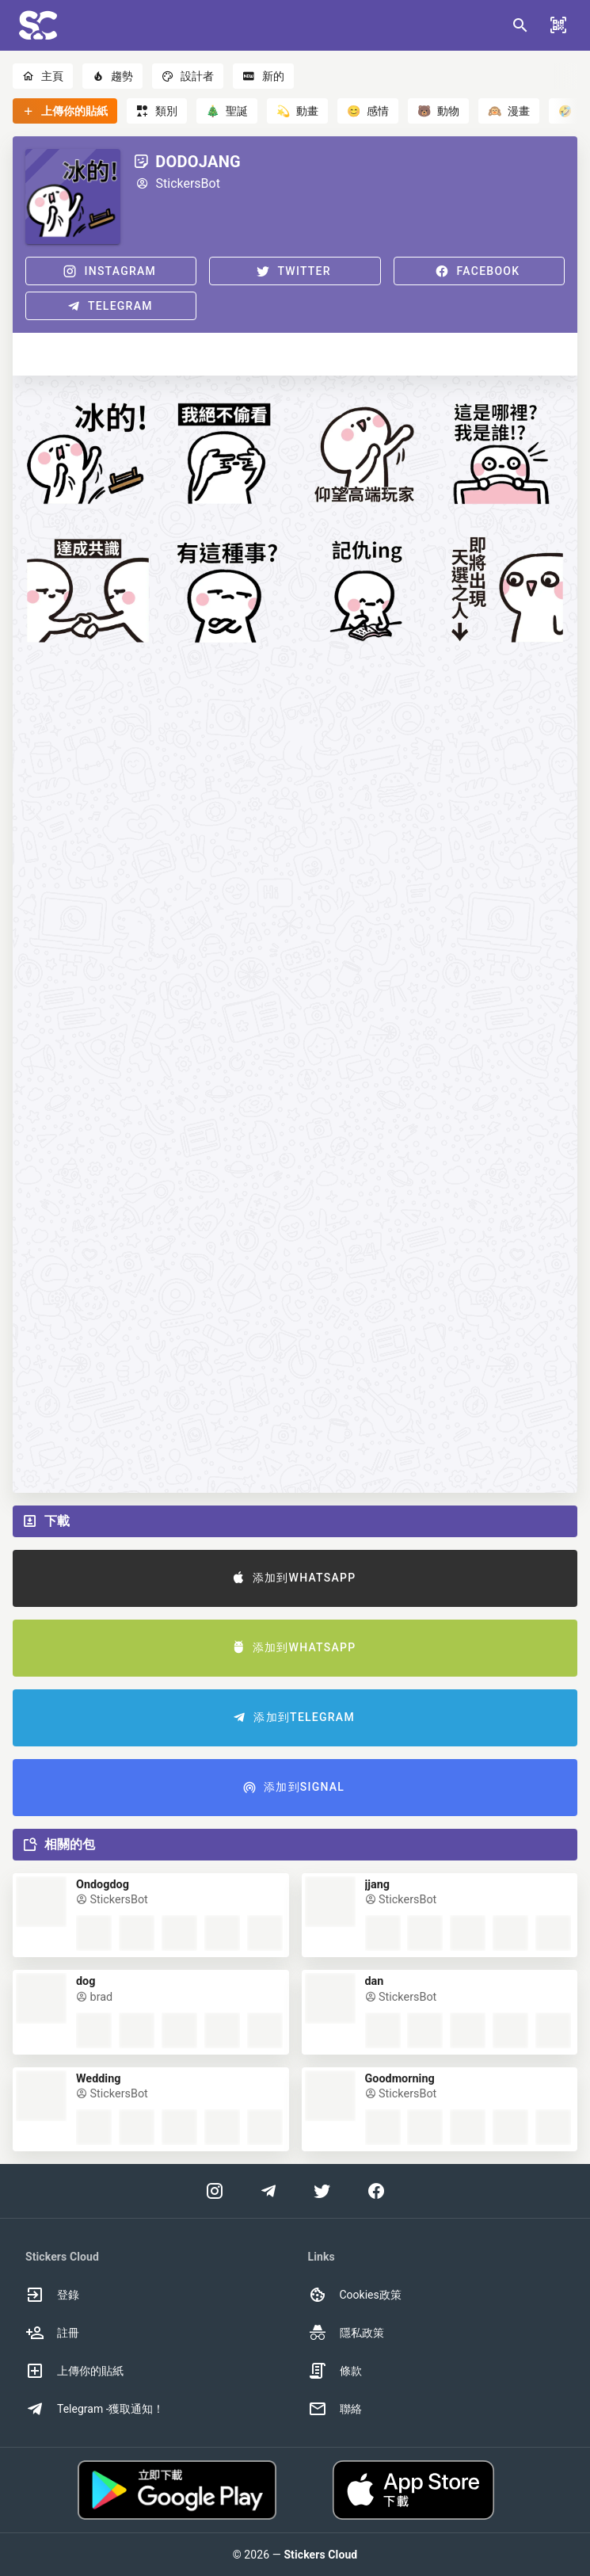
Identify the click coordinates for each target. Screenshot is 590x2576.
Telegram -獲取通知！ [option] (95, 2408)
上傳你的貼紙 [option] (74, 2370)
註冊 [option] (52, 2332)
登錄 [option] (52, 2294)
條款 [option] (335, 2370)
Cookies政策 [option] (355, 2294)
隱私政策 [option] (346, 2332)
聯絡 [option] (335, 2408)
